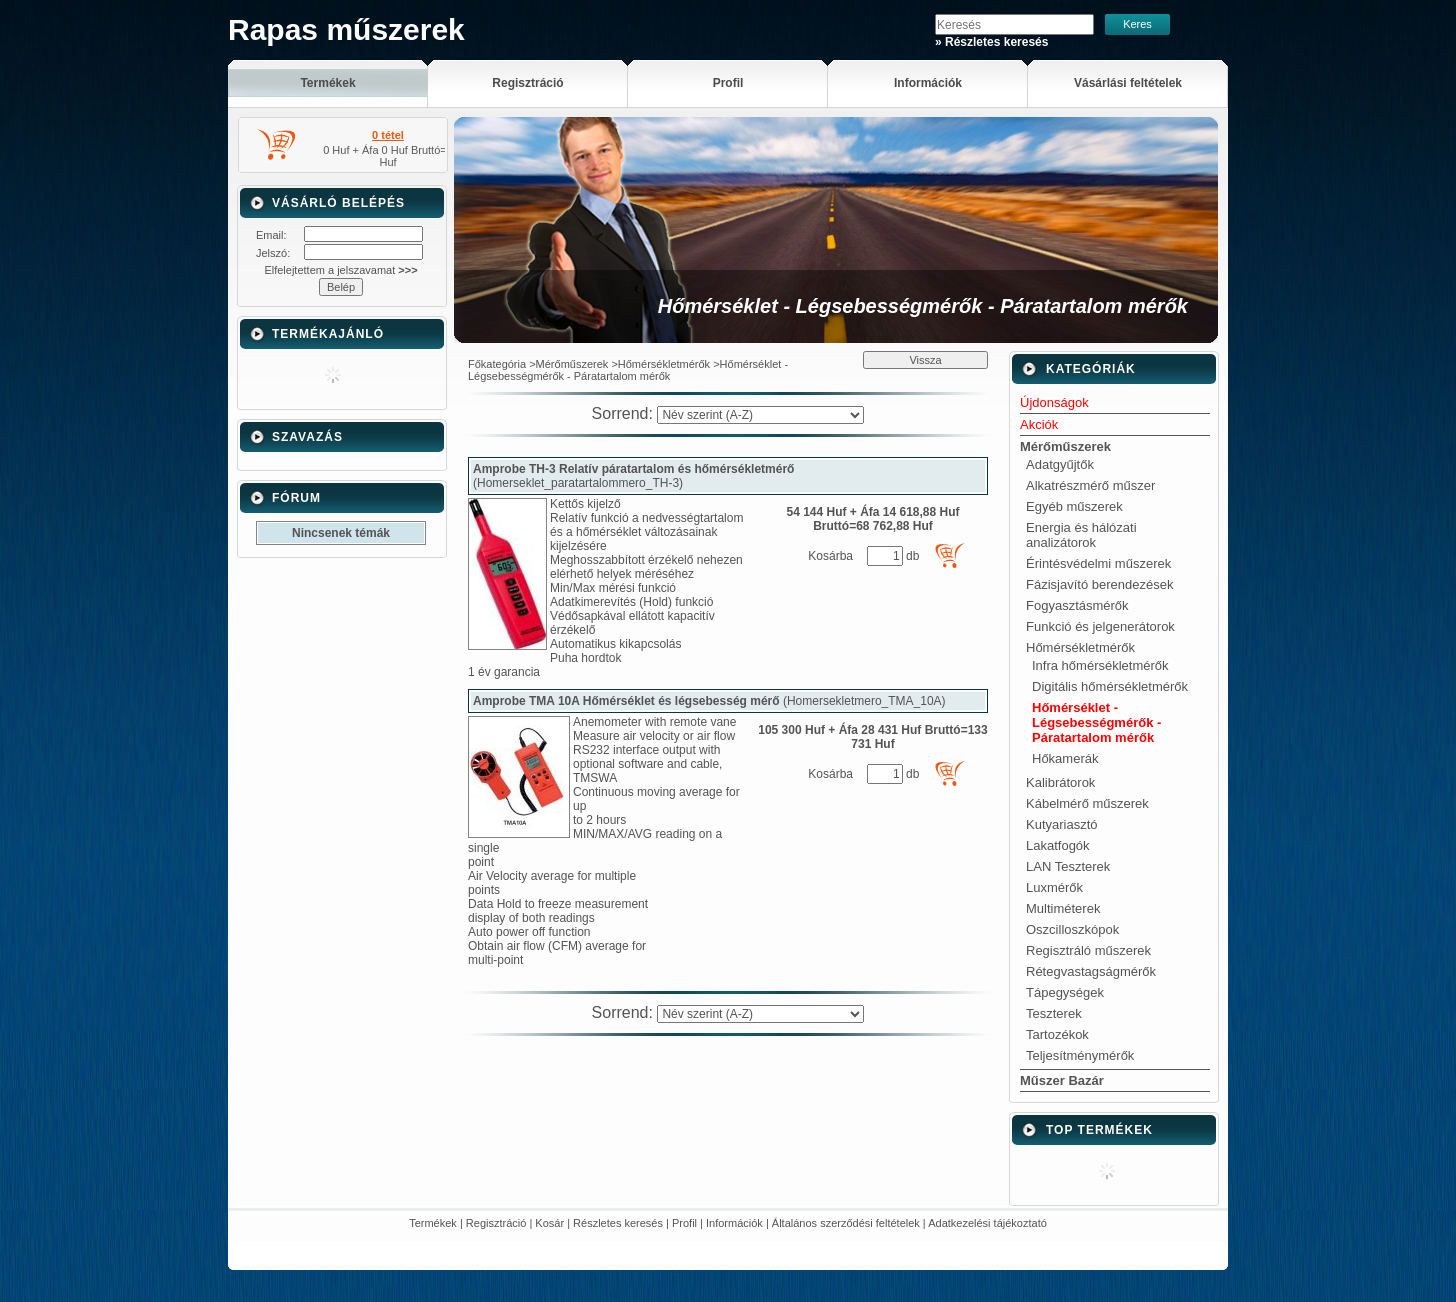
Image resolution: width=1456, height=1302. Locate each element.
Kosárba (830, 556)
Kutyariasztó (1062, 824)
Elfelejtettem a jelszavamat (340, 270)
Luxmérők (1054, 887)
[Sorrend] (760, 415)
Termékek (433, 1223)
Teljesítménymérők (1080, 1055)
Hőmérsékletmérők (664, 364)
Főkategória (497, 364)
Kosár (549, 1223)
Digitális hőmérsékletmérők (1110, 686)
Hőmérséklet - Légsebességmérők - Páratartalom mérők (1096, 722)
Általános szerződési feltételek (846, 1223)
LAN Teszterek (1068, 866)
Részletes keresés (618, 1223)
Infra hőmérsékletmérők (1100, 665)
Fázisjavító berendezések (1099, 584)
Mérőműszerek (572, 364)
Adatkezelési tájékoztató (987, 1223)
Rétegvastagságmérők (1091, 971)
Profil (684, 1223)
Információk (734, 1223)
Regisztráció (496, 1223)
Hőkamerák (1065, 758)
